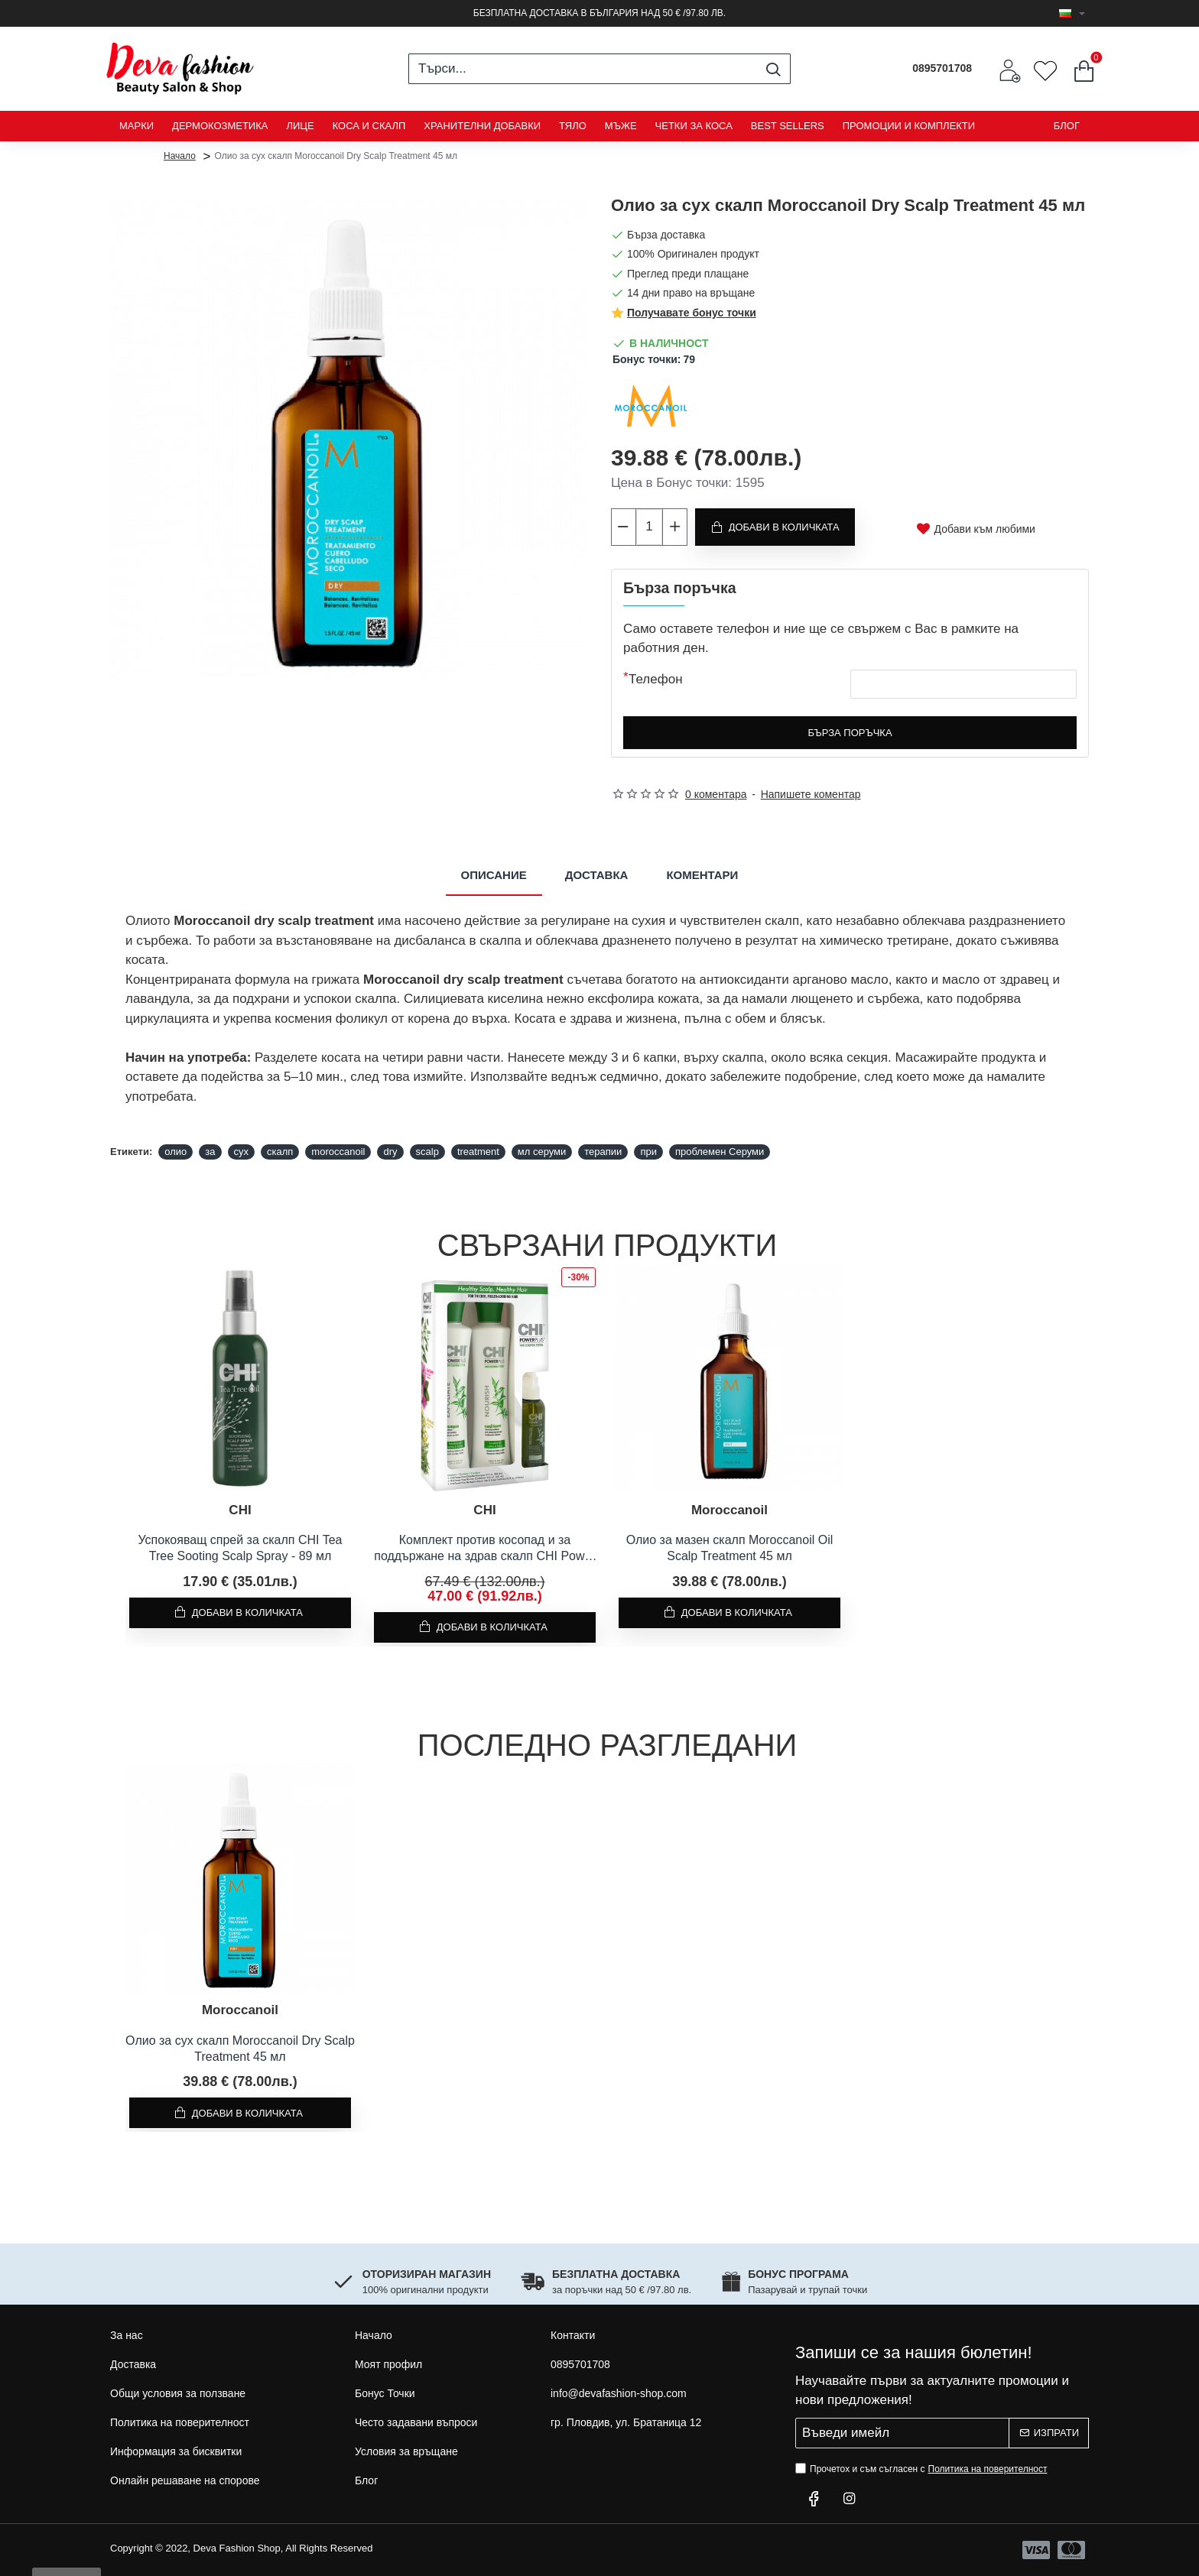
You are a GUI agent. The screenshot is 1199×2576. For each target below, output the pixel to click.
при (648, 1151)
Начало (180, 155)
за (210, 1151)
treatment (478, 1151)
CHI (240, 1510)
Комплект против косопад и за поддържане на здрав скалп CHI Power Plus (485, 1549)
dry (390, 1151)
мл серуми (542, 1151)
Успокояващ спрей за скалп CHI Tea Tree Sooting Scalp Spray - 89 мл (240, 1547)
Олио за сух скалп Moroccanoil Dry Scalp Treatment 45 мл (240, 2048)
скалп (280, 1151)
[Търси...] (772, 68)
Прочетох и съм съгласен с (923, 2469)
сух (241, 1151)
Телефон (656, 679)
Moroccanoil (729, 1510)
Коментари (702, 874)
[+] (674, 527)
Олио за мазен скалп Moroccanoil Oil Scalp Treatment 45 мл (729, 1547)
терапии (603, 1151)
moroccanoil (338, 1151)
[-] (624, 527)
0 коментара (716, 794)
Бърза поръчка (849, 732)
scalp (427, 1151)
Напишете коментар (811, 794)
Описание (494, 874)
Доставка (597, 874)
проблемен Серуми (719, 1151)
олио (175, 1151)
